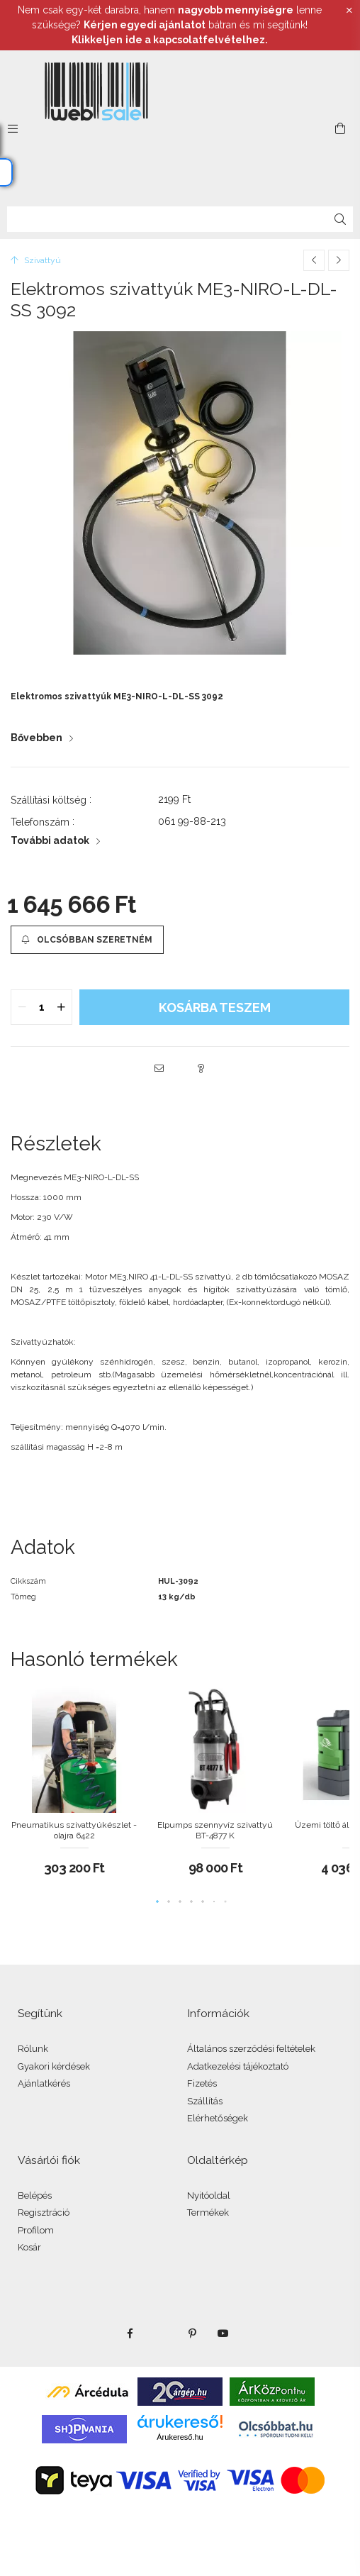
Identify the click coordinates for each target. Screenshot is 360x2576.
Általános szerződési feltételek (251, 2048)
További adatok (50, 840)
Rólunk (33, 2048)
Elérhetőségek (217, 2118)
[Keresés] (340, 219)
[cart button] (340, 128)
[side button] (13, 128)
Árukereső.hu (180, 2437)
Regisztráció (43, 2212)
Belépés (35, 2195)
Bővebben (36, 737)
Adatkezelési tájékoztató (237, 2066)
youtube (223, 2333)
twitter (161, 2333)
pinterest (192, 2333)
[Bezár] (349, 10)
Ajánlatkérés (44, 2083)
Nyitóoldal (208, 2195)
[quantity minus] (22, 1007)
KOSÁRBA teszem (215, 1007)
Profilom (36, 2230)
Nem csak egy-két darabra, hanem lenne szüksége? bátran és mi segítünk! (170, 24)
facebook (130, 2333)
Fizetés (202, 2083)
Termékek (208, 2212)
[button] (87, 940)
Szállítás (205, 2101)
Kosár (29, 2247)
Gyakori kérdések (54, 2066)
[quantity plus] (61, 1007)
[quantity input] (41, 1007)
